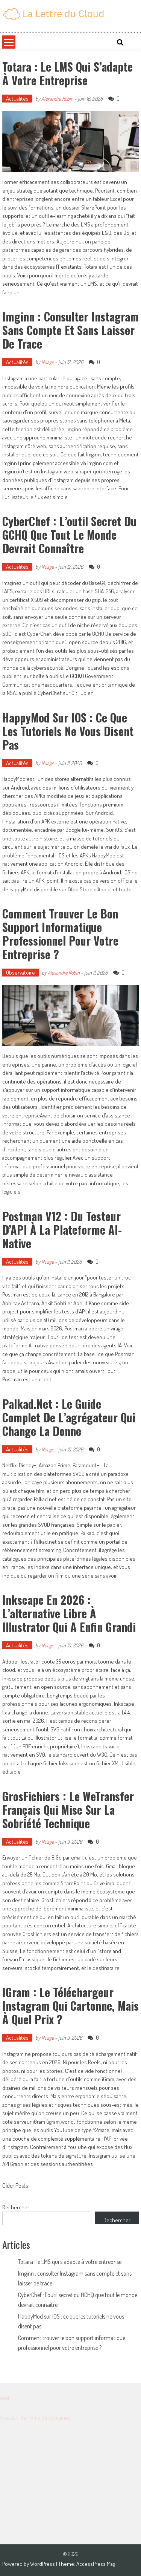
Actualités (17, 98)
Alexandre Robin (57, 98)
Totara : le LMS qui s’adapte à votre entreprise (67, 73)
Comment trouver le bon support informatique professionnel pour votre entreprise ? (60, 934)
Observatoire (20, 972)
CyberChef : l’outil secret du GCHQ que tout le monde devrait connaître (69, 535)
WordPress (43, 2563)
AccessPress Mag (95, 2563)
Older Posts (15, 2186)
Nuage (47, 362)
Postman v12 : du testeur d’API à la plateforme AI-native (62, 1230)
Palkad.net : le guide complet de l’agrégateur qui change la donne (68, 1417)
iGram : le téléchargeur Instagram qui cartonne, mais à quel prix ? (70, 2006)
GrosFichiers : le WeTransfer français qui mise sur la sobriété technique (68, 1810)
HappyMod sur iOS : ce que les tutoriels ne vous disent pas (67, 731)
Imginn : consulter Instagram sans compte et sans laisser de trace (70, 330)
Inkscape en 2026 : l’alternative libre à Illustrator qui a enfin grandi (69, 1613)
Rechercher (15, 2207)
